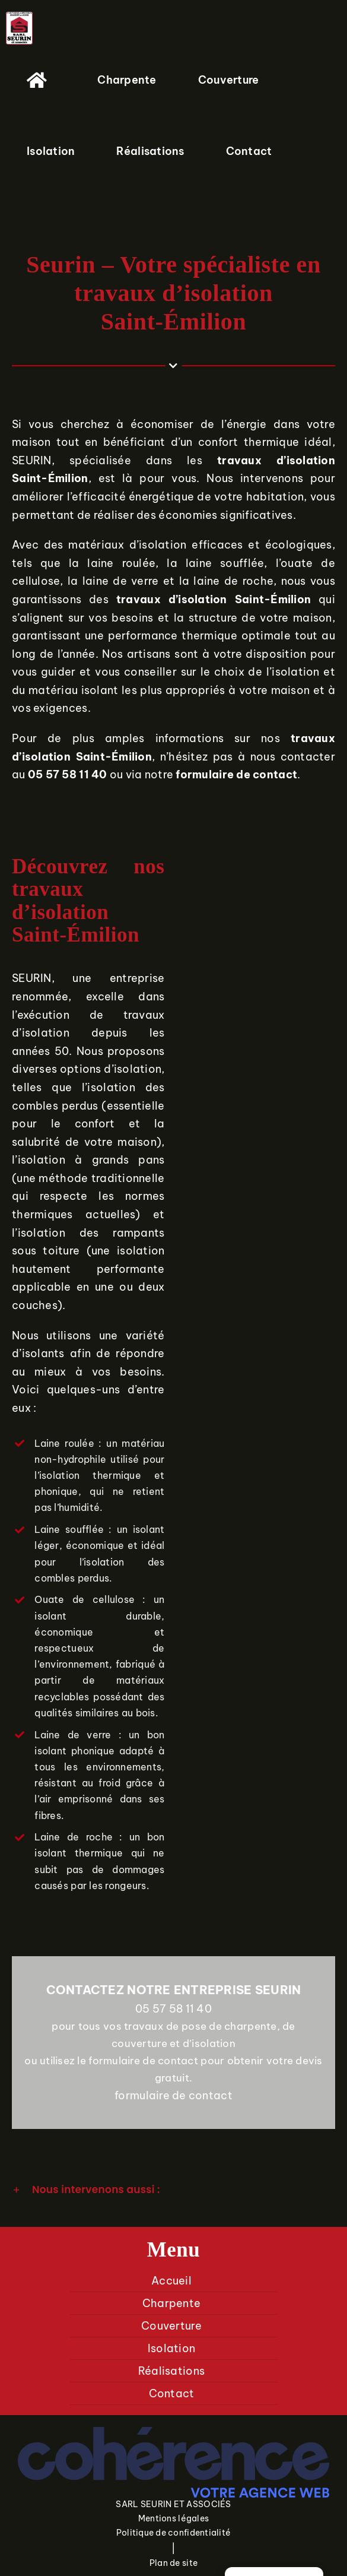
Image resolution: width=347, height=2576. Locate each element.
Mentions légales (173, 2518)
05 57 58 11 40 (173, 2009)
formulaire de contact (173, 2095)
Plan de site (173, 2563)
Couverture (171, 2326)
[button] (173, 2190)
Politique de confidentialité (173, 2532)
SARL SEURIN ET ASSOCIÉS (173, 2504)
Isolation (171, 2348)
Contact (172, 2393)
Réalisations (171, 2371)
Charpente (171, 2303)
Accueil (171, 2280)
